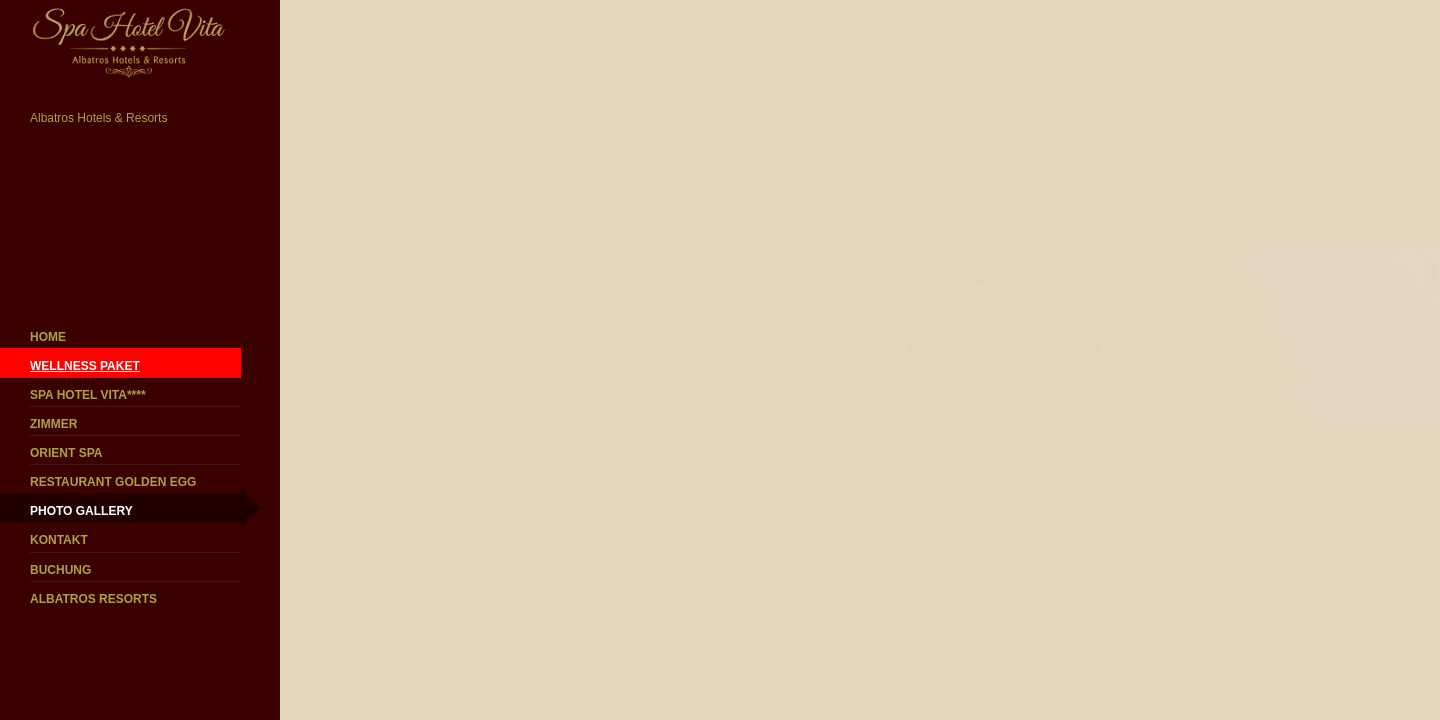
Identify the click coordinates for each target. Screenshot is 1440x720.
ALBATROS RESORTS (93, 599)
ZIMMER (53, 424)
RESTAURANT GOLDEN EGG (113, 482)
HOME (48, 337)
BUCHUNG (60, 570)
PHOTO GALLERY (81, 511)
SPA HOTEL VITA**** (88, 395)
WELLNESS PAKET (85, 366)
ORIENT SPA (66, 453)
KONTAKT (59, 540)
